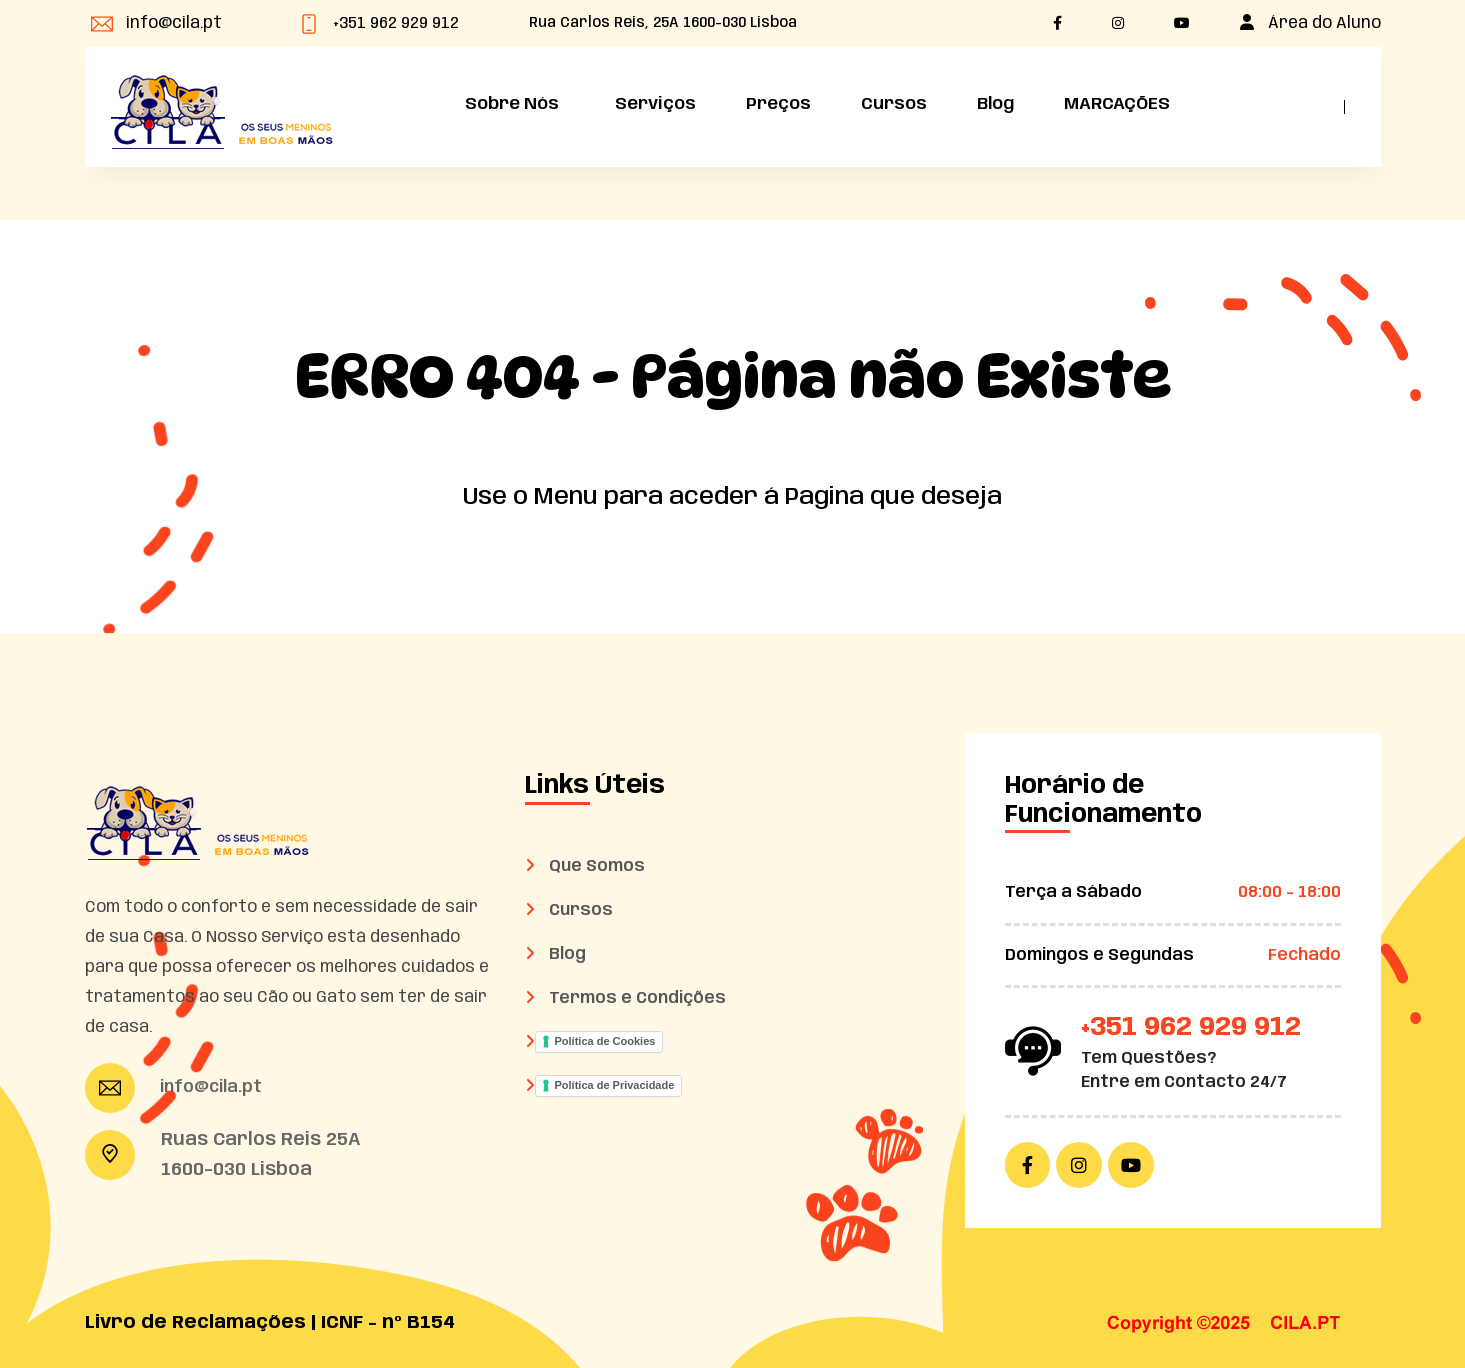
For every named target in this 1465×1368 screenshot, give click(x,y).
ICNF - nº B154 (388, 1323)
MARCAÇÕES (1117, 104)
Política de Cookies (605, 1041)
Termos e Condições (638, 998)
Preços (778, 104)
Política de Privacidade (615, 1085)
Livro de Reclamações (195, 1323)
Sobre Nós (509, 104)
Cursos (894, 104)
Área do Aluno (1324, 23)
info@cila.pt (174, 23)
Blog (995, 104)
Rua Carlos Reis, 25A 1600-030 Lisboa (663, 23)
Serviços (652, 104)
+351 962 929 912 (396, 23)
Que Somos (598, 866)
